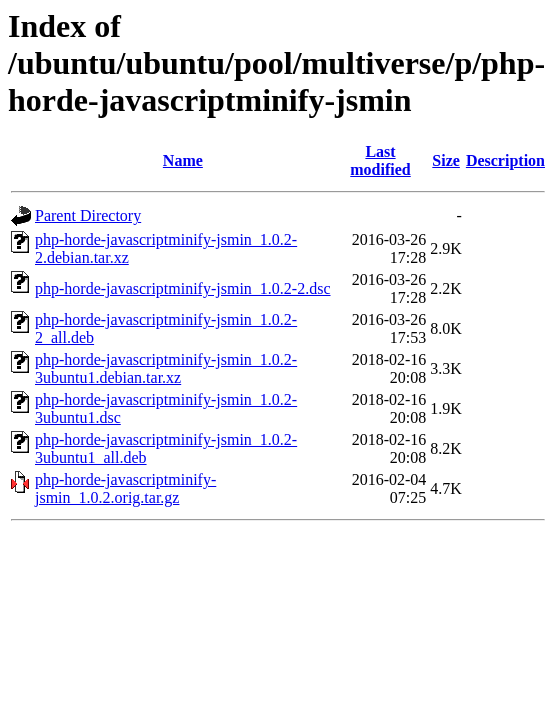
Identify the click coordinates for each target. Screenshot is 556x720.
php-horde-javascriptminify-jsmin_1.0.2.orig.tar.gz (125, 488)
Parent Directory (88, 215)
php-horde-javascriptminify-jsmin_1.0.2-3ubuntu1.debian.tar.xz (166, 368)
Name (183, 160)
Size (446, 160)
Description (505, 160)
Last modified (380, 160)
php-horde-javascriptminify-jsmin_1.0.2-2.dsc (183, 288)
